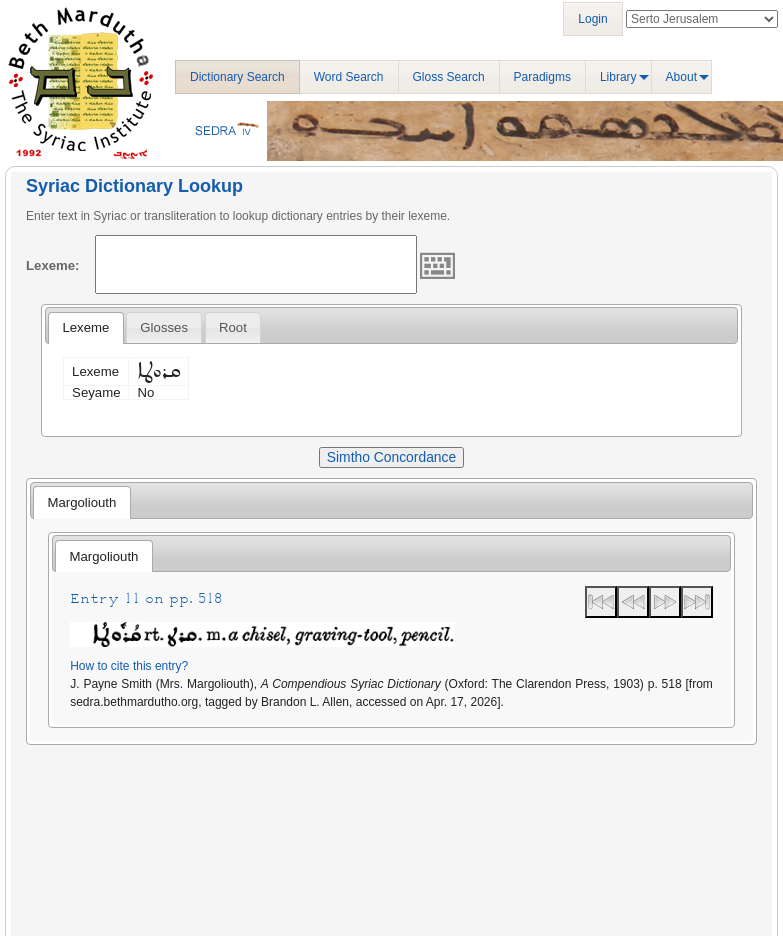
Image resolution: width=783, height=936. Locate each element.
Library (618, 77)
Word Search (349, 77)
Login (592, 19)
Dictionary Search (237, 77)
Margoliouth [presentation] (81, 502)
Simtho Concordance (391, 457)
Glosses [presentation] (164, 327)
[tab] (85, 328)
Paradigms (542, 77)
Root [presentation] (233, 327)
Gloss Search (449, 77)
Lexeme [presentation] (85, 327)
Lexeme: (53, 265)
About (681, 77)
